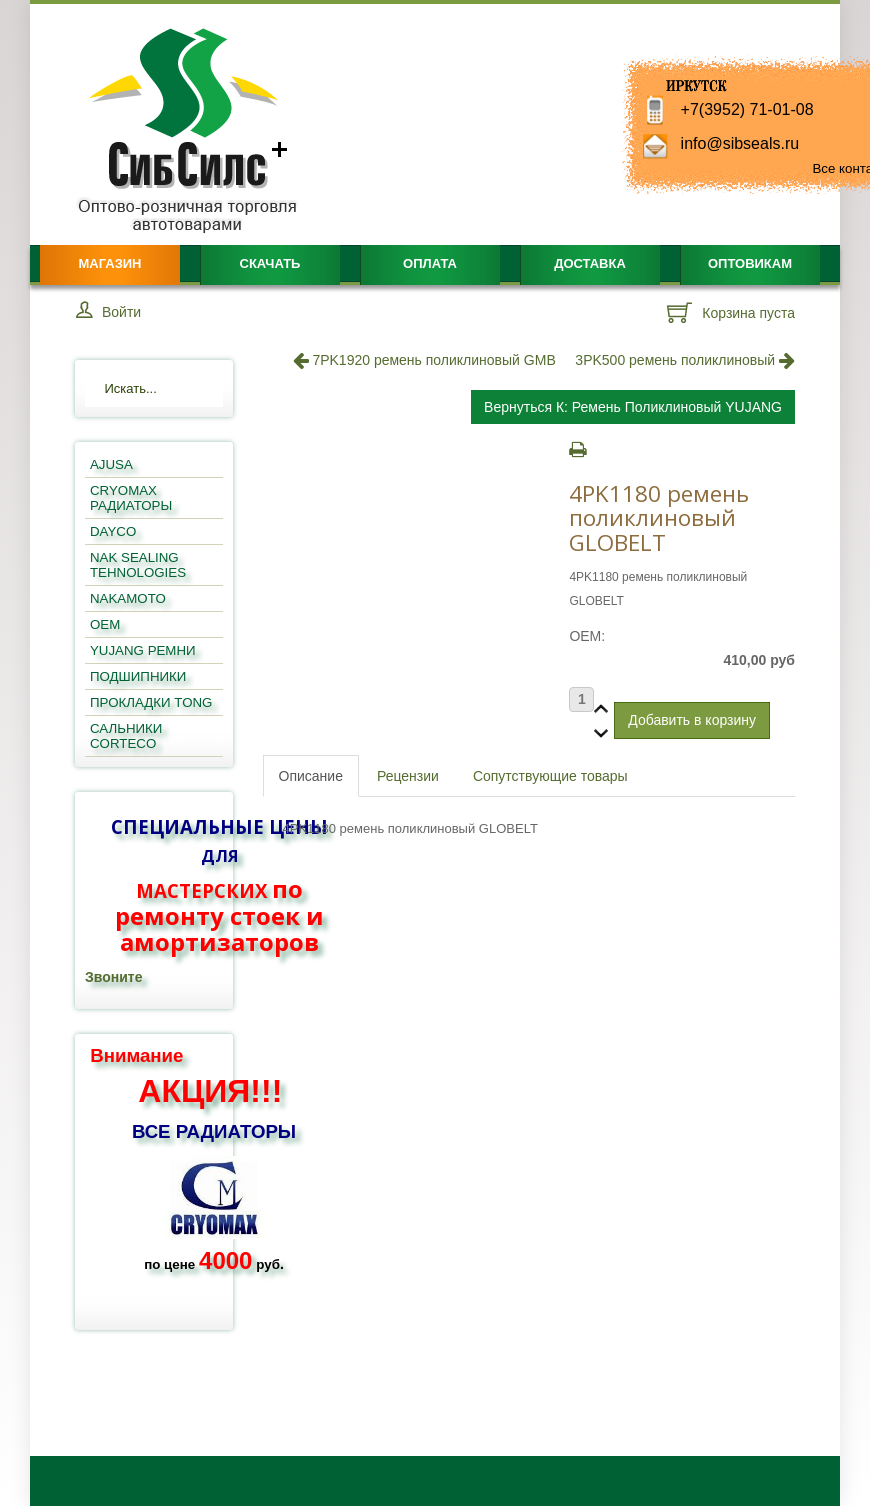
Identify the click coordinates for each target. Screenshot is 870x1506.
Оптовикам (750, 263)
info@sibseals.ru (740, 143)
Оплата (430, 263)
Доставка (590, 263)
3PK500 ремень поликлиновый (685, 360)
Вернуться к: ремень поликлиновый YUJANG (633, 407)
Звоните (113, 977)
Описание (311, 776)
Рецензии (408, 776)
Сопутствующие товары (550, 776)
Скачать (270, 263)
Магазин (109, 263)
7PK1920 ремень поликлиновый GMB (424, 360)
